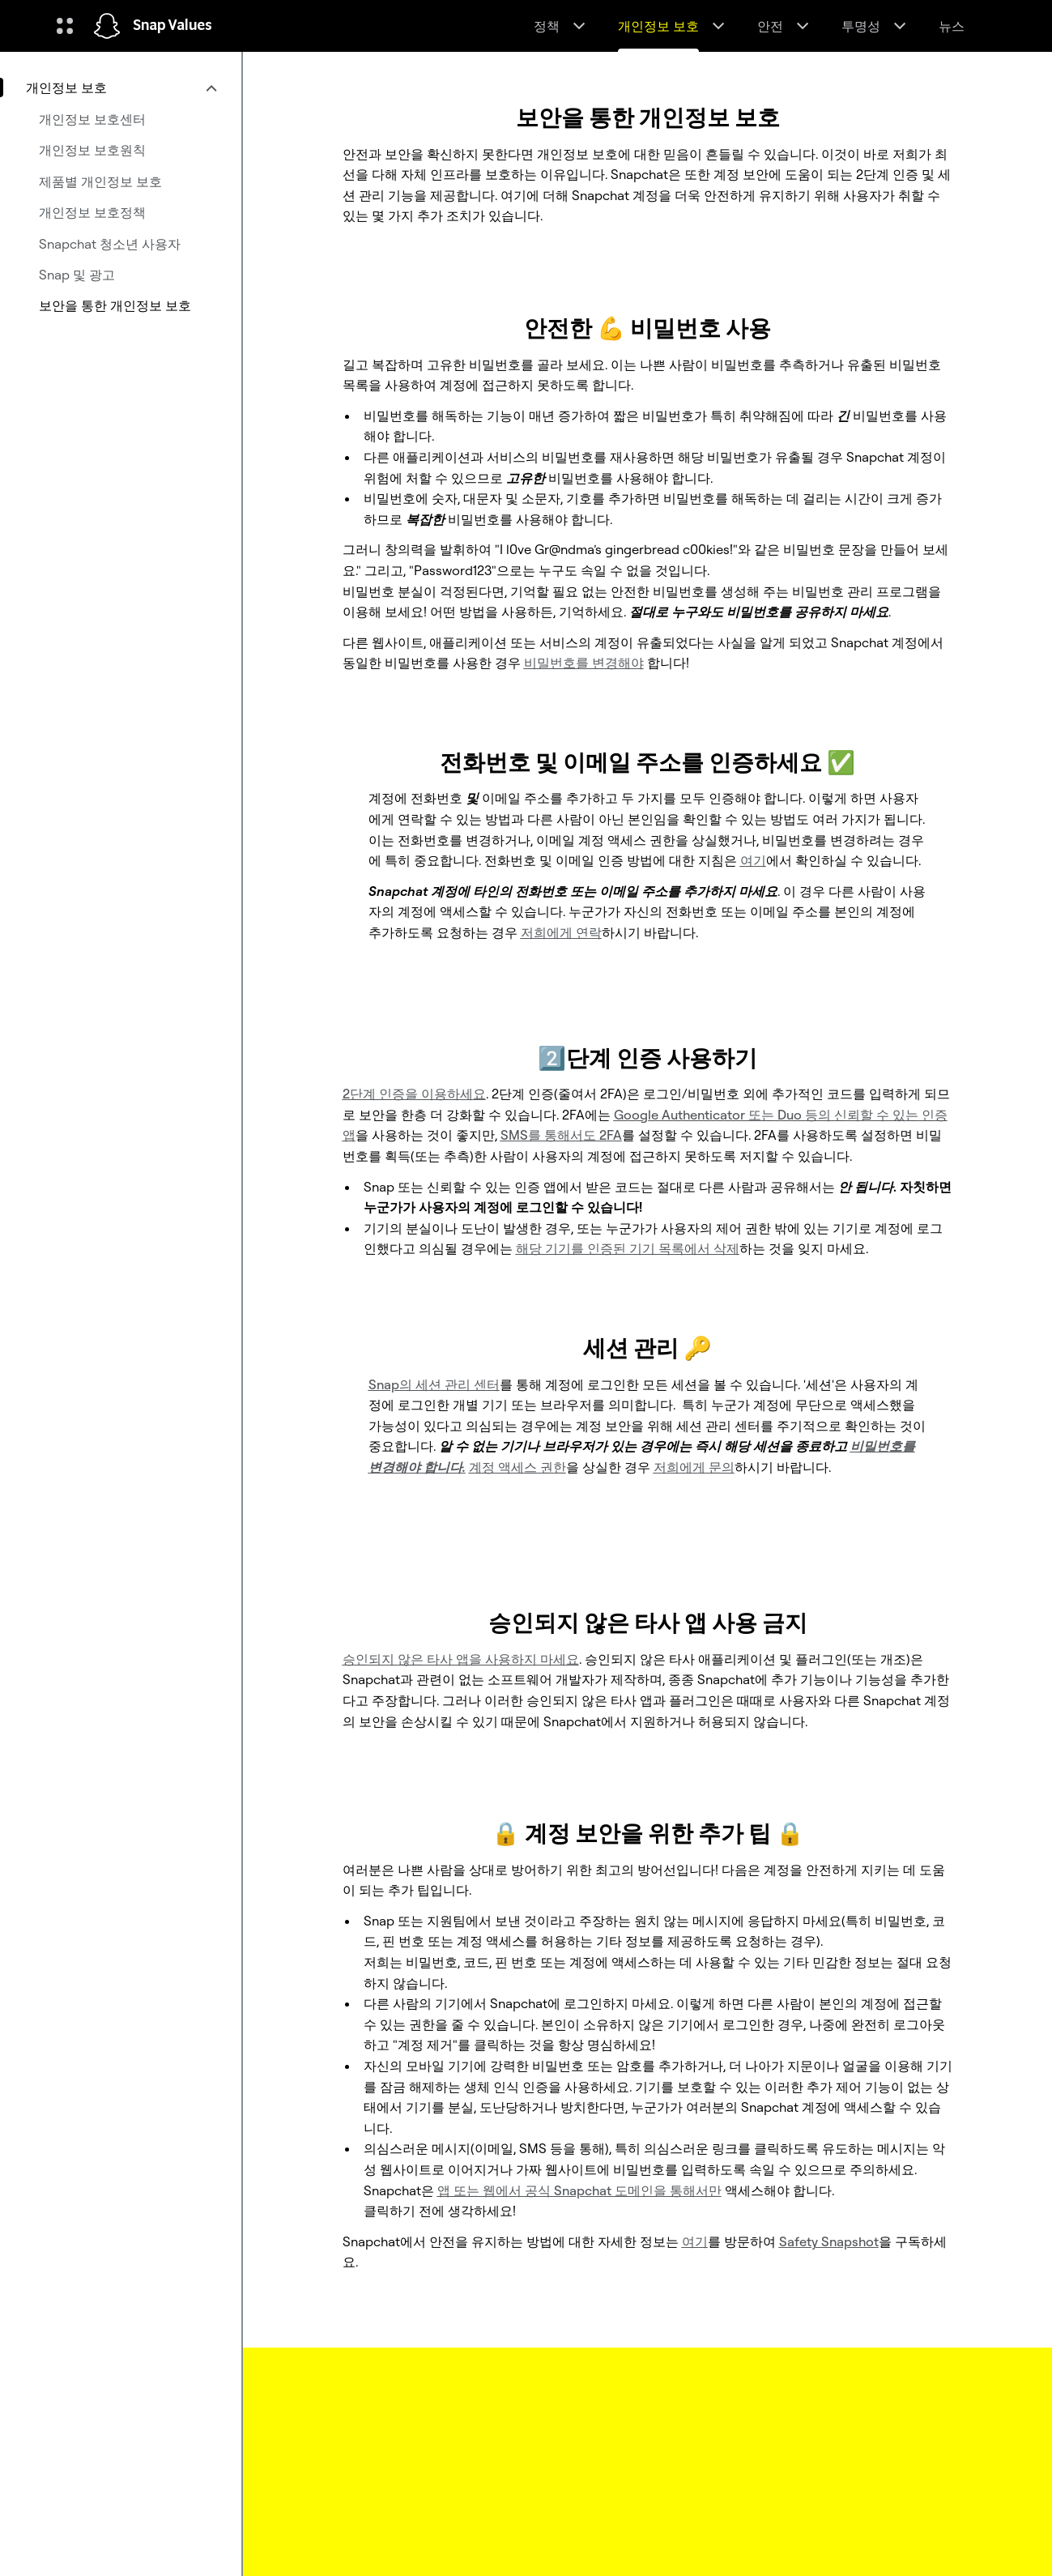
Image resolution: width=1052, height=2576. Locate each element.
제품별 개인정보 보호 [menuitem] (100, 181)
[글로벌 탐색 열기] (65, 26)
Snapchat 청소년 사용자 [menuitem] (110, 244)
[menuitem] (120, 87)
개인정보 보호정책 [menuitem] (92, 212)
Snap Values (172, 26)
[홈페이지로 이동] (107, 26)
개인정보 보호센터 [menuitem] (92, 119)
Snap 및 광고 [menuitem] (77, 275)
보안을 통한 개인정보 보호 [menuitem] (115, 305)
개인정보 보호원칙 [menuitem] (92, 150)
